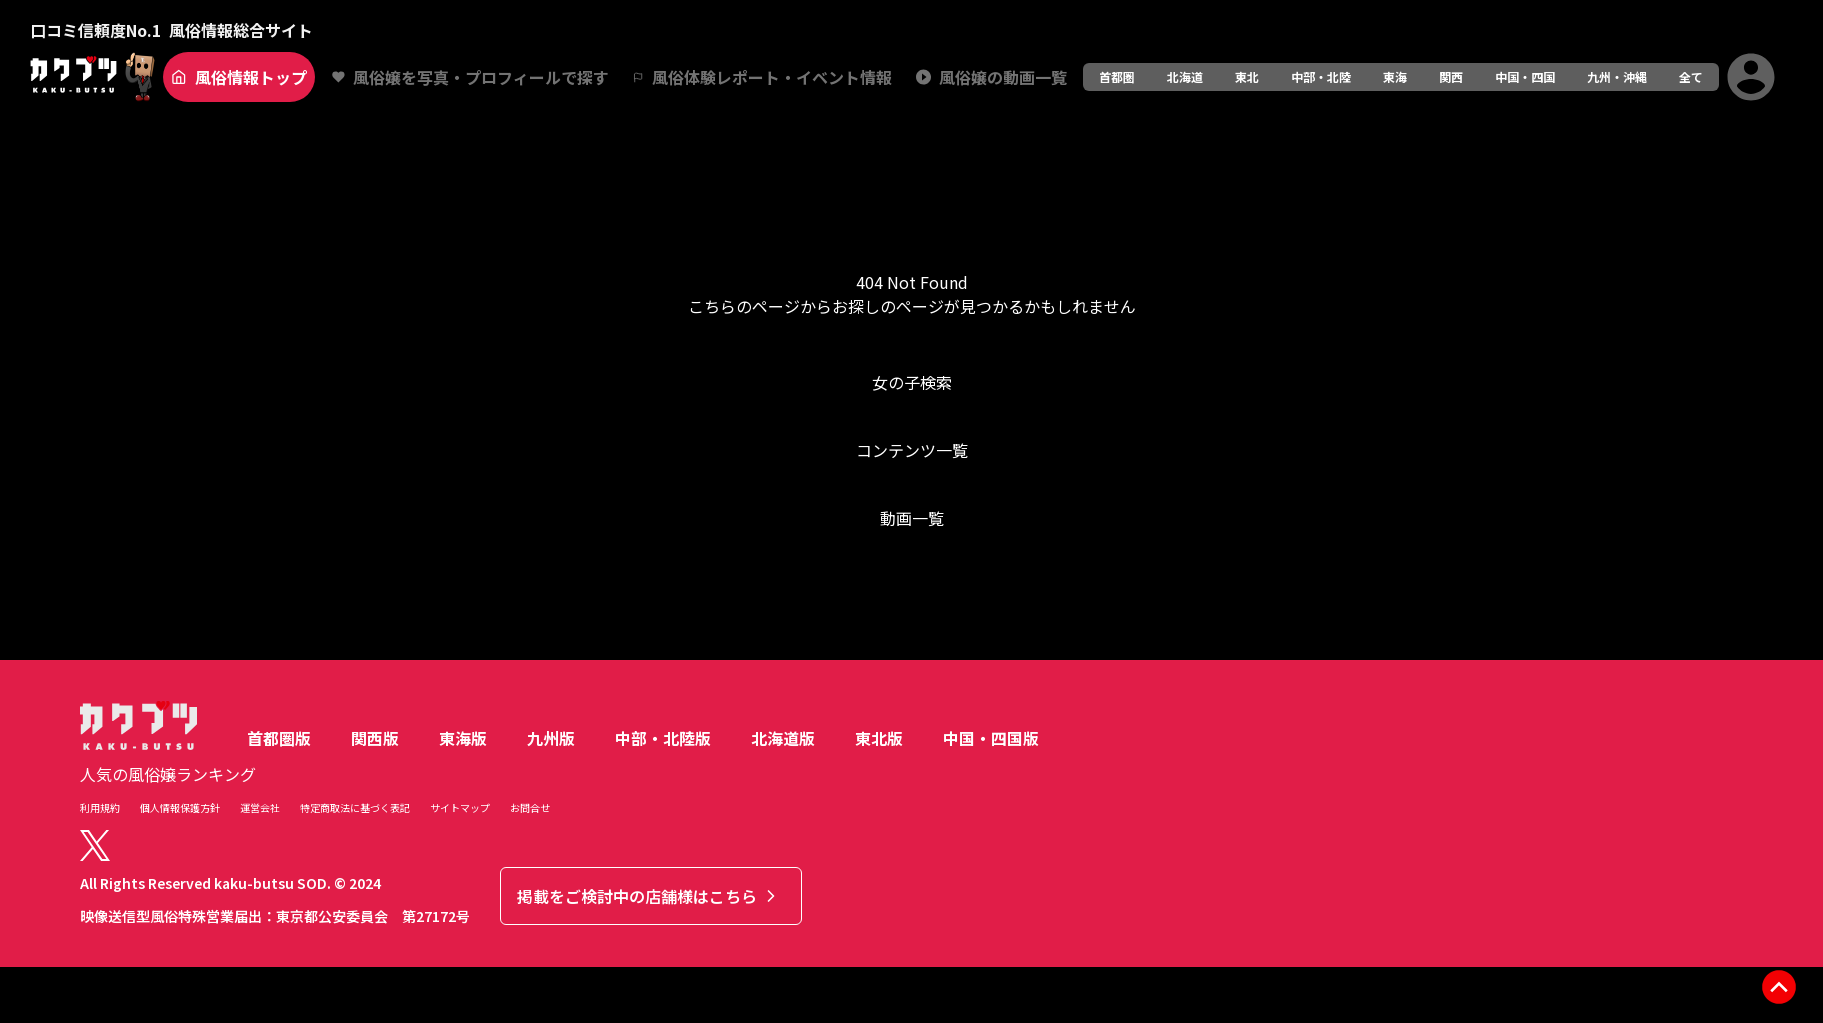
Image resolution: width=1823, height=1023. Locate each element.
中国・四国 (1525, 76)
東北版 (879, 738)
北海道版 (783, 738)
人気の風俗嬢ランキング (168, 774)
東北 (1247, 76)
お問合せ (530, 807)
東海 (1395, 76)
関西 (1451, 76)
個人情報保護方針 (180, 807)
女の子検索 (912, 382)
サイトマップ (460, 807)
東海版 (463, 738)
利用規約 (100, 807)
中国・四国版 (991, 738)
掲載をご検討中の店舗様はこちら (649, 896)
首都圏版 (279, 738)
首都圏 (1117, 76)
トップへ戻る (912, 598)
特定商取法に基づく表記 (355, 807)
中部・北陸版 (663, 738)
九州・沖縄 (1617, 76)
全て (1691, 76)
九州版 (551, 738)
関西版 (375, 738)
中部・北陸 (1321, 76)
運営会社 (260, 807)
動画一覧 (912, 518)
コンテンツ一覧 (912, 450)
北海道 (1185, 76)
